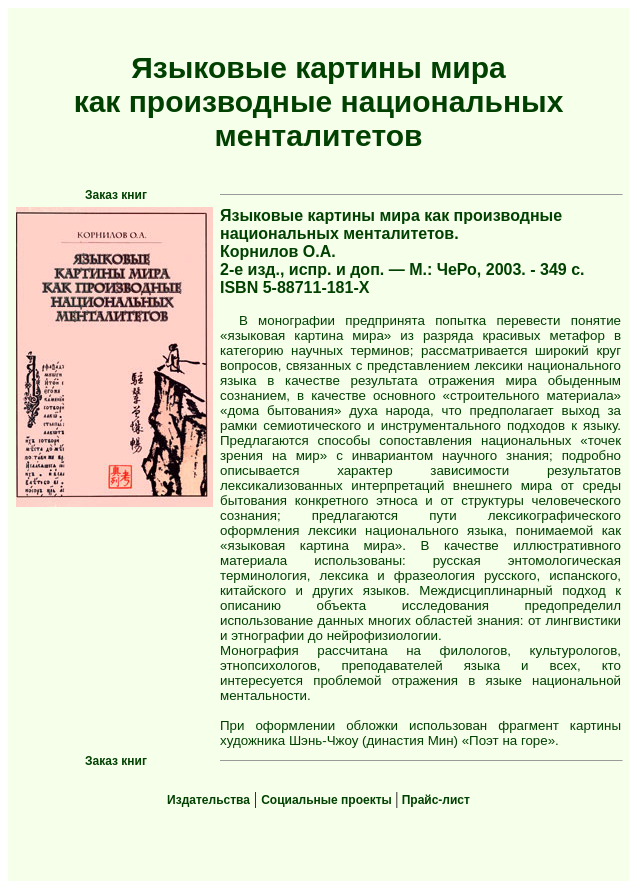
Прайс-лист (434, 800)
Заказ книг (116, 195)
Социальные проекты (328, 800)
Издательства (208, 800)
